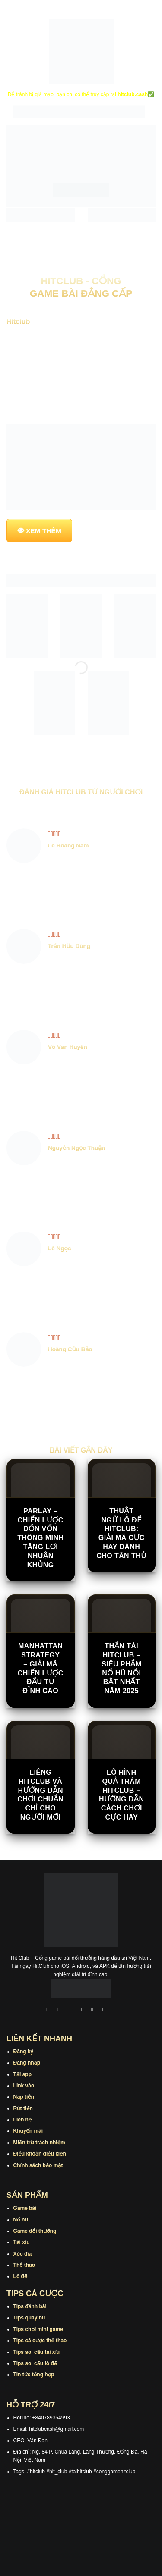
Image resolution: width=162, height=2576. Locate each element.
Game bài (25, 2208)
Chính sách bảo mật (38, 2165)
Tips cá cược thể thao (40, 2341)
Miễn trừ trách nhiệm (39, 2143)
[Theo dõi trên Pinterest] (114, 2010)
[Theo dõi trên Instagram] (59, 2010)
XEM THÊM (43, 530)
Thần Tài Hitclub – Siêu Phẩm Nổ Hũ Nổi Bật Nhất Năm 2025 (121, 1668)
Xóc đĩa (22, 2254)
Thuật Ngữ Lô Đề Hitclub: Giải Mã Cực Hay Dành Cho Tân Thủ (121, 1533)
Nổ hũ (20, 2220)
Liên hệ (22, 2120)
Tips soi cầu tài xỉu (36, 2352)
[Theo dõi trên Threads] (103, 2010)
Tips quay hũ (29, 2318)
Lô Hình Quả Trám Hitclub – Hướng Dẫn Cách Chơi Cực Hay (121, 1795)
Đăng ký (23, 2052)
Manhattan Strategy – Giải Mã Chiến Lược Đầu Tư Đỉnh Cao (41, 1668)
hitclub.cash (133, 94)
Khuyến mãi (28, 2131)
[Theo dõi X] (81, 2010)
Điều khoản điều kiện (39, 2154)
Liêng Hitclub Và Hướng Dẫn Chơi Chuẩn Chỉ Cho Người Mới (40, 1795)
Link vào (24, 2086)
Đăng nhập (26, 2063)
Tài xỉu (21, 2242)
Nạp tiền (23, 2097)
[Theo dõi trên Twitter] (92, 2010)
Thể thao (24, 2265)
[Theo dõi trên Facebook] (47, 2010)
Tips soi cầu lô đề (35, 2363)
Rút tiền (23, 2108)
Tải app (22, 2074)
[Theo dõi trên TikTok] (70, 2010)
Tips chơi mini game (38, 2329)
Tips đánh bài (30, 2306)
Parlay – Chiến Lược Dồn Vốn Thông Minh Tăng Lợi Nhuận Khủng (40, 1538)
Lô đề (20, 2276)
